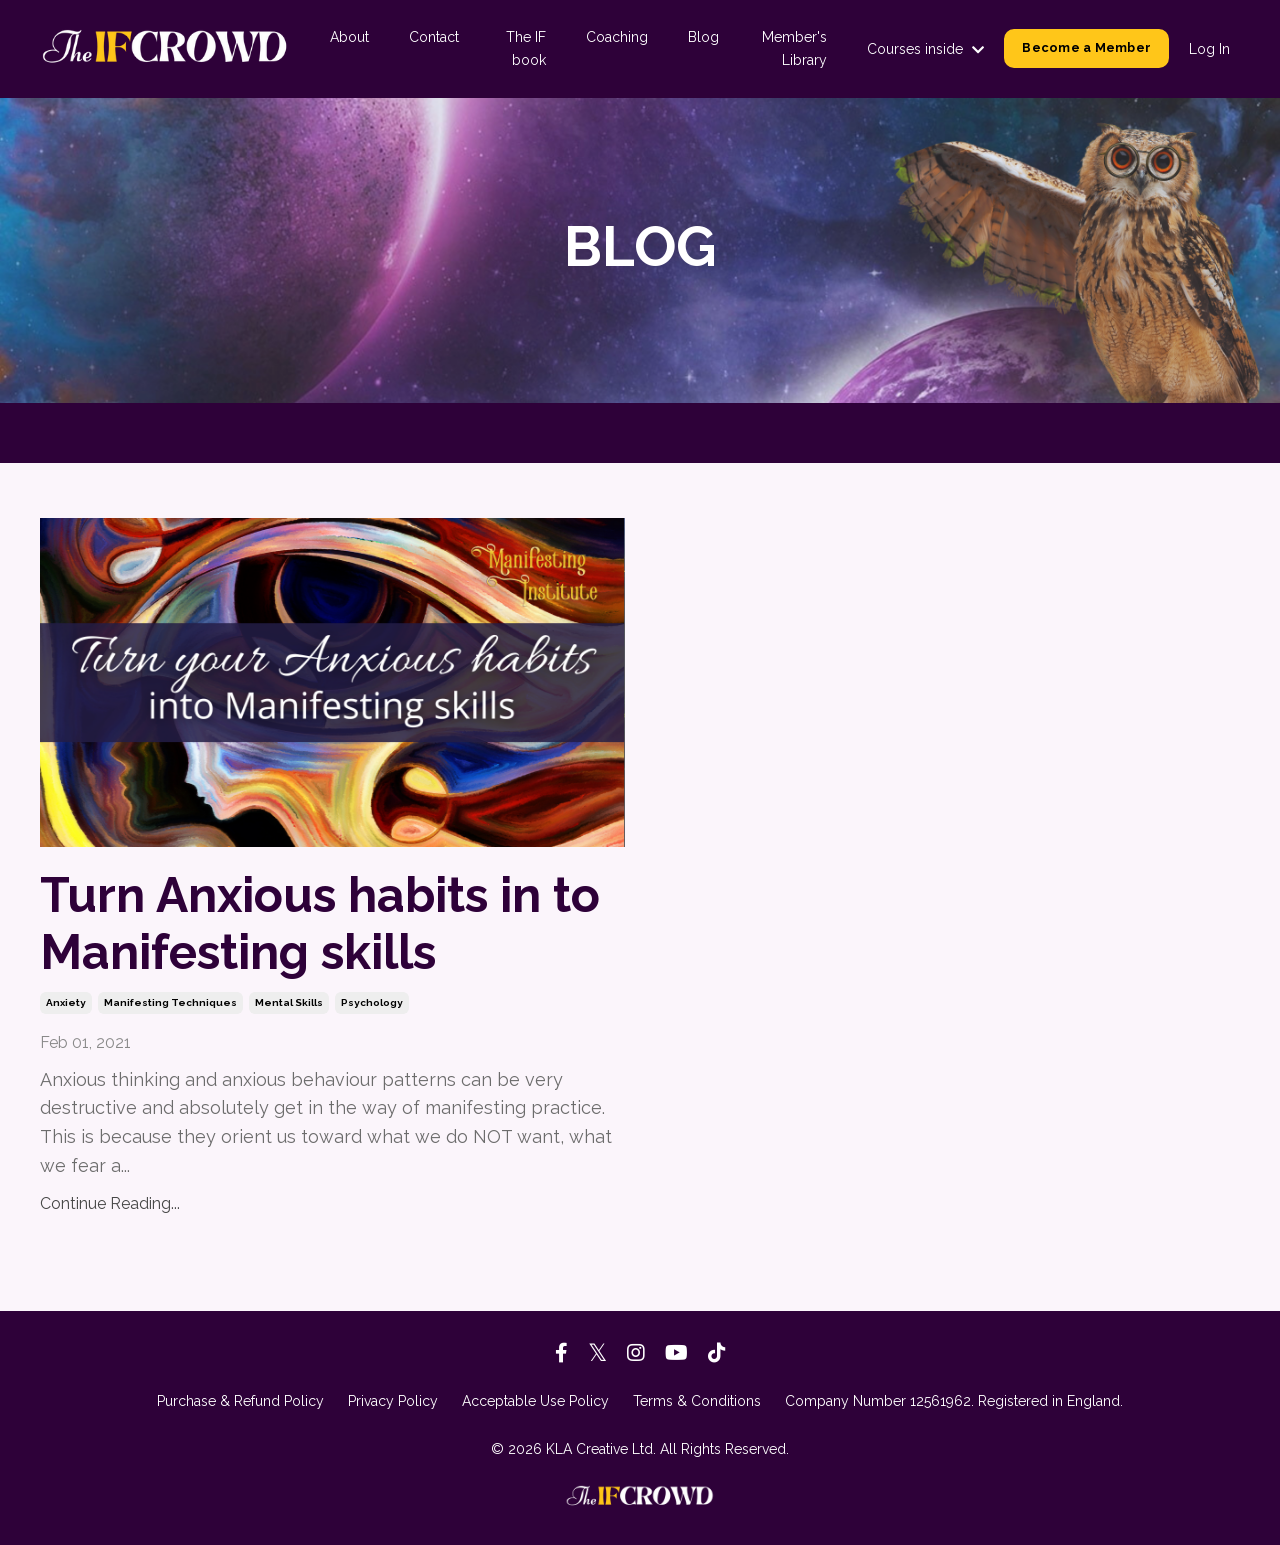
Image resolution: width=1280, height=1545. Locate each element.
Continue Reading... (110, 1203)
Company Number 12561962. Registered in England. (954, 1401)
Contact (434, 37)
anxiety (66, 1002)
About (349, 37)
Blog (703, 37)
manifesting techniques (170, 1002)
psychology (372, 1002)
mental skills (289, 1002)
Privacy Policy (393, 1401)
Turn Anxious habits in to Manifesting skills (320, 924)
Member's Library (794, 48)
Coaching (617, 37)
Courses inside (925, 49)
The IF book (526, 48)
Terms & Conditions (697, 1401)
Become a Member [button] (1086, 47)
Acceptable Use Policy (535, 1401)
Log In (1209, 49)
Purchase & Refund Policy (240, 1401)
